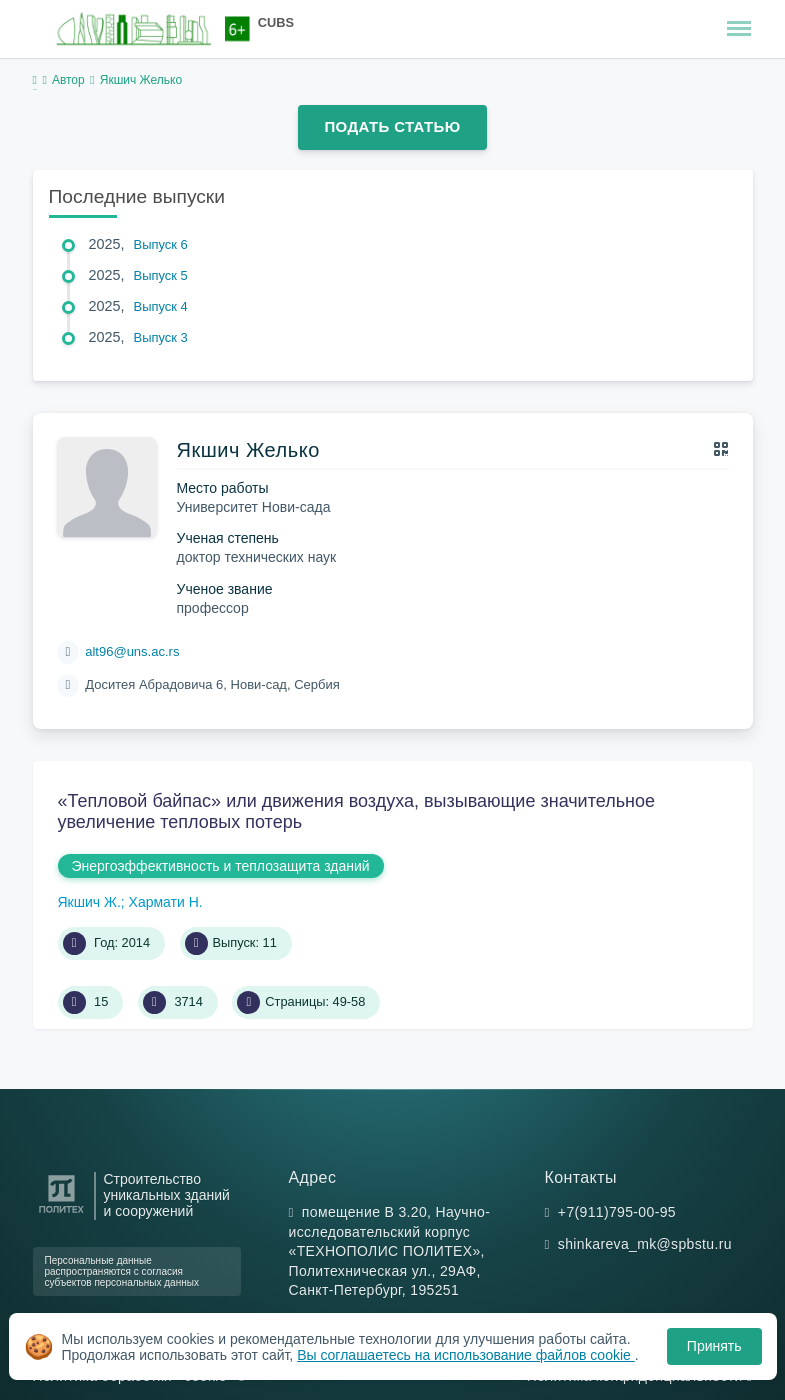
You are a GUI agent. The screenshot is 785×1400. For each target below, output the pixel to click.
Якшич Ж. (89, 902)
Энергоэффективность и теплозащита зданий (221, 866)
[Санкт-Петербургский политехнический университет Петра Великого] (61, 1213)
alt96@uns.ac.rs (132, 651)
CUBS (276, 22)
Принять (714, 1346)
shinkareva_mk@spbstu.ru (645, 1244)
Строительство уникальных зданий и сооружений (167, 1195)
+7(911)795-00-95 (617, 1212)
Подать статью (392, 126)
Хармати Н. (166, 902)
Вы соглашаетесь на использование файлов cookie (466, 1355)
